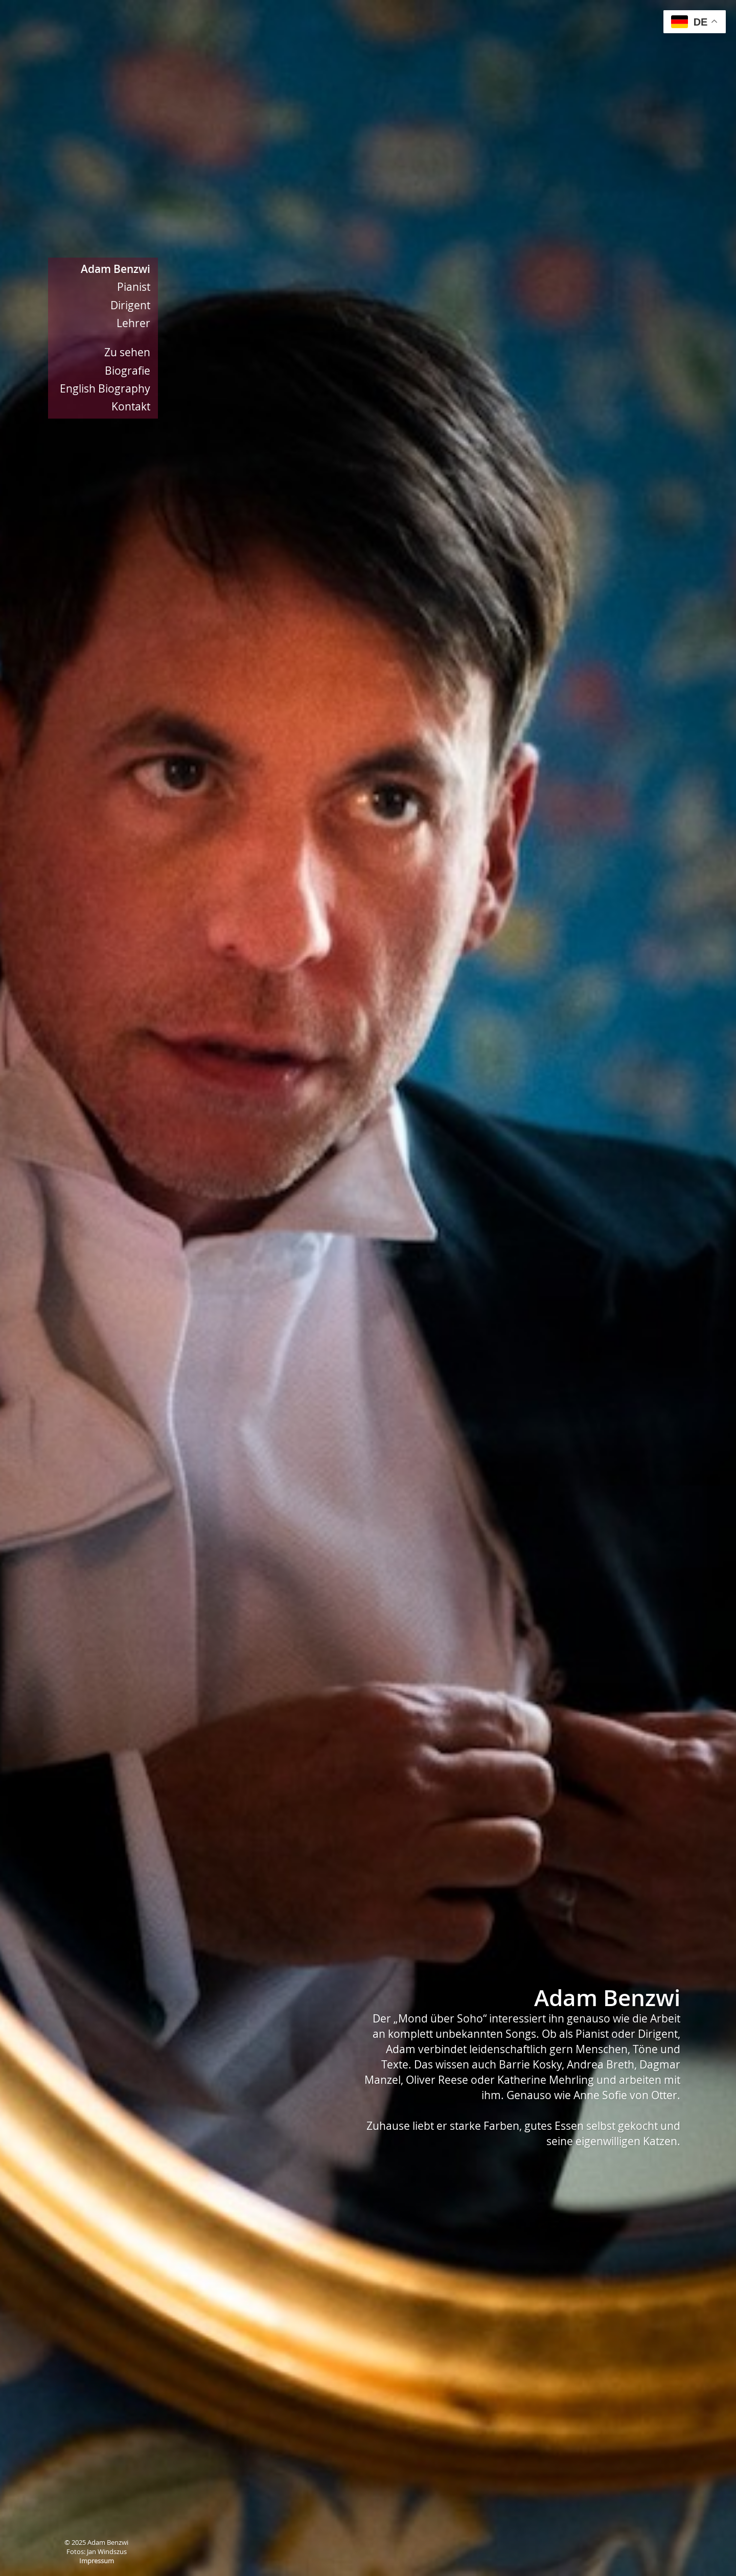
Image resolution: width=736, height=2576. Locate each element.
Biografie (127, 370)
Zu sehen (127, 352)
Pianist (133, 287)
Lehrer (133, 323)
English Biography (105, 388)
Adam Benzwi (115, 269)
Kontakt (130, 406)
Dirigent (130, 305)
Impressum (96, 2561)
